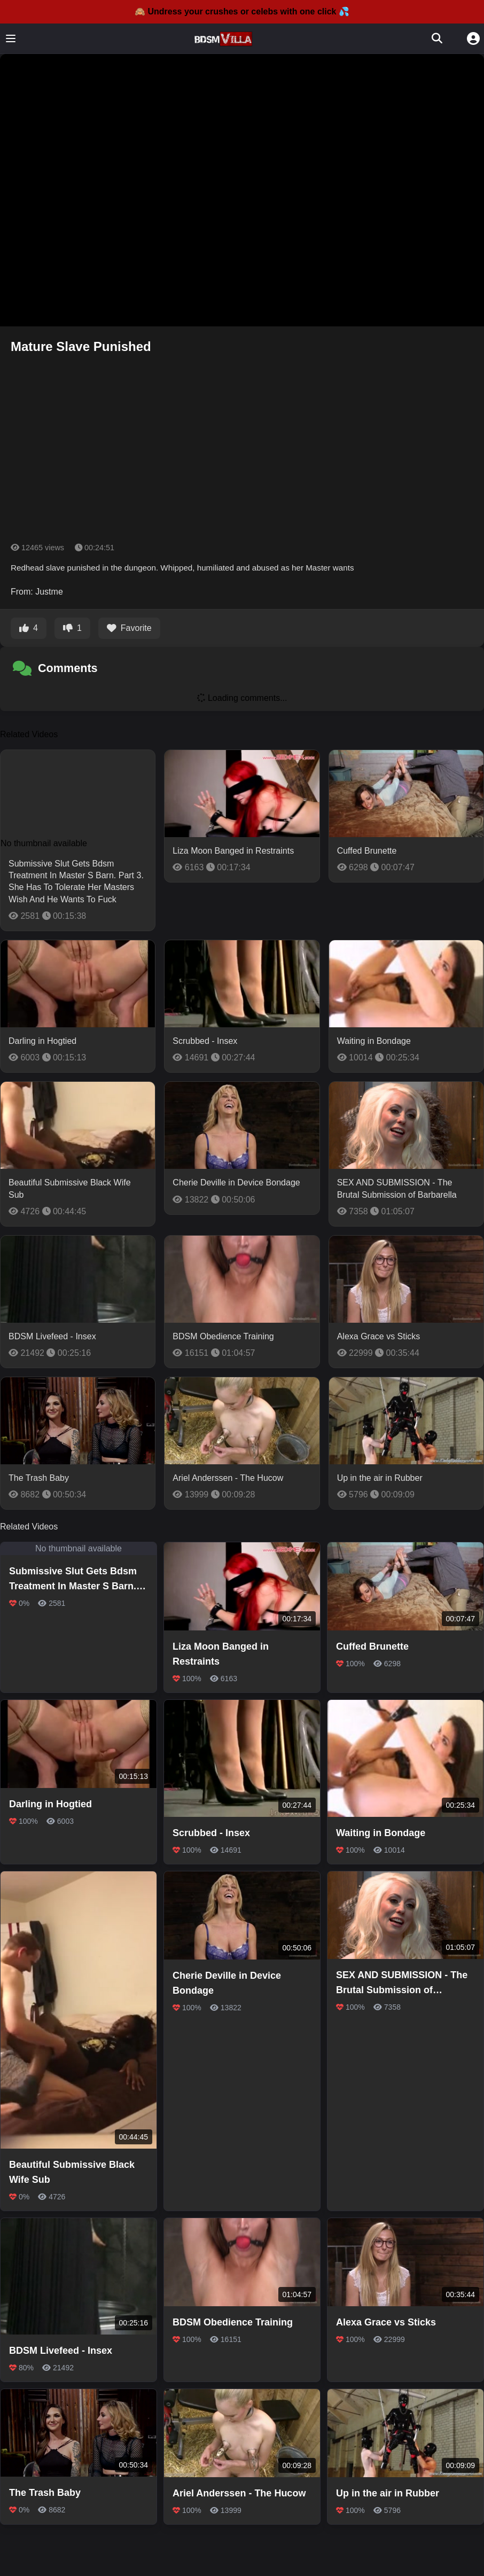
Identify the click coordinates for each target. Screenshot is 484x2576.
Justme (49, 591)
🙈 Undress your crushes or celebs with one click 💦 (242, 11)
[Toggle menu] (10, 38)
